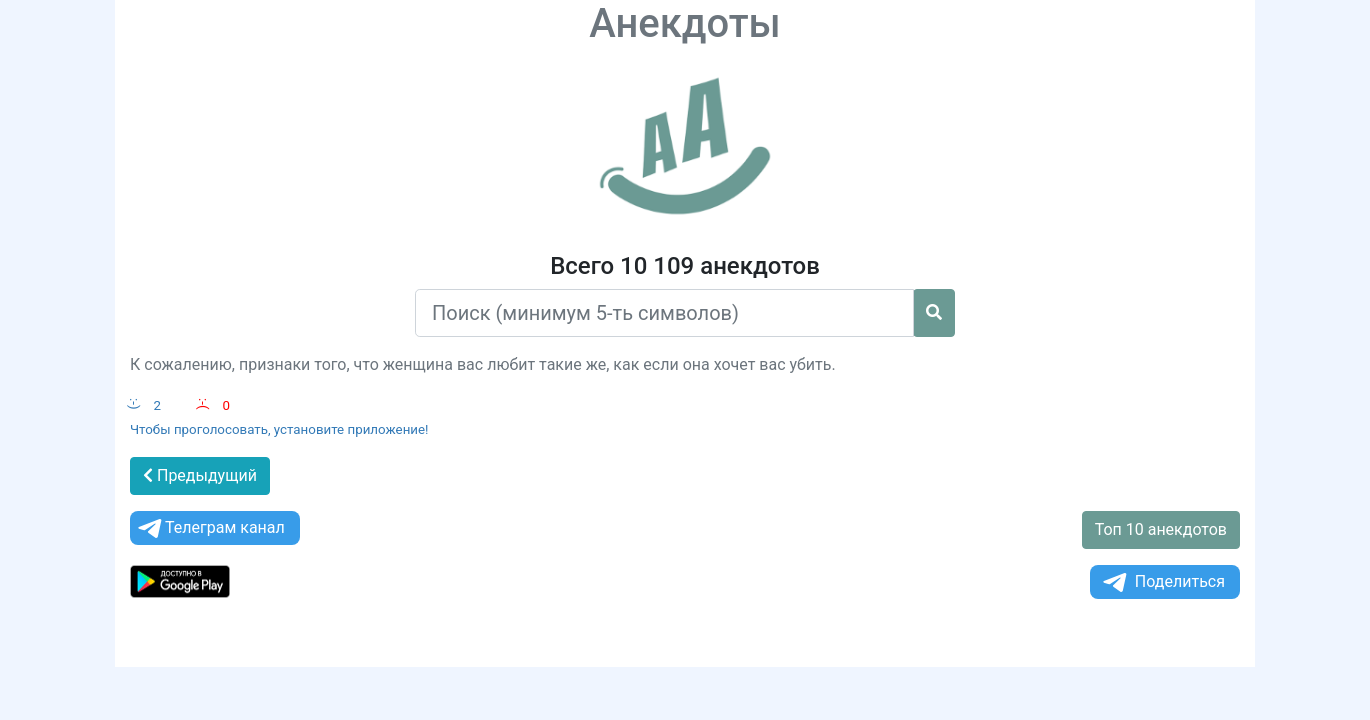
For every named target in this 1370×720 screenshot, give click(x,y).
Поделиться (1162, 582)
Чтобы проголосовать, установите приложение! (279, 429)
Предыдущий (200, 475)
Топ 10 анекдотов (1161, 529)
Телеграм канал (210, 528)
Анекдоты (685, 23)
